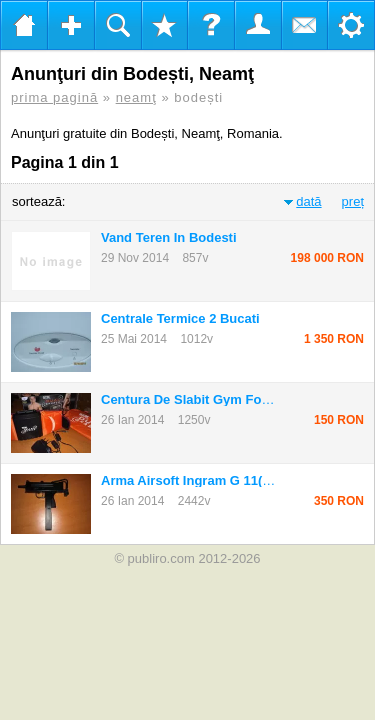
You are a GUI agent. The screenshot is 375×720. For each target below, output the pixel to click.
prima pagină (54, 97)
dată (308, 201)
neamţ (136, 97)
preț (353, 201)
